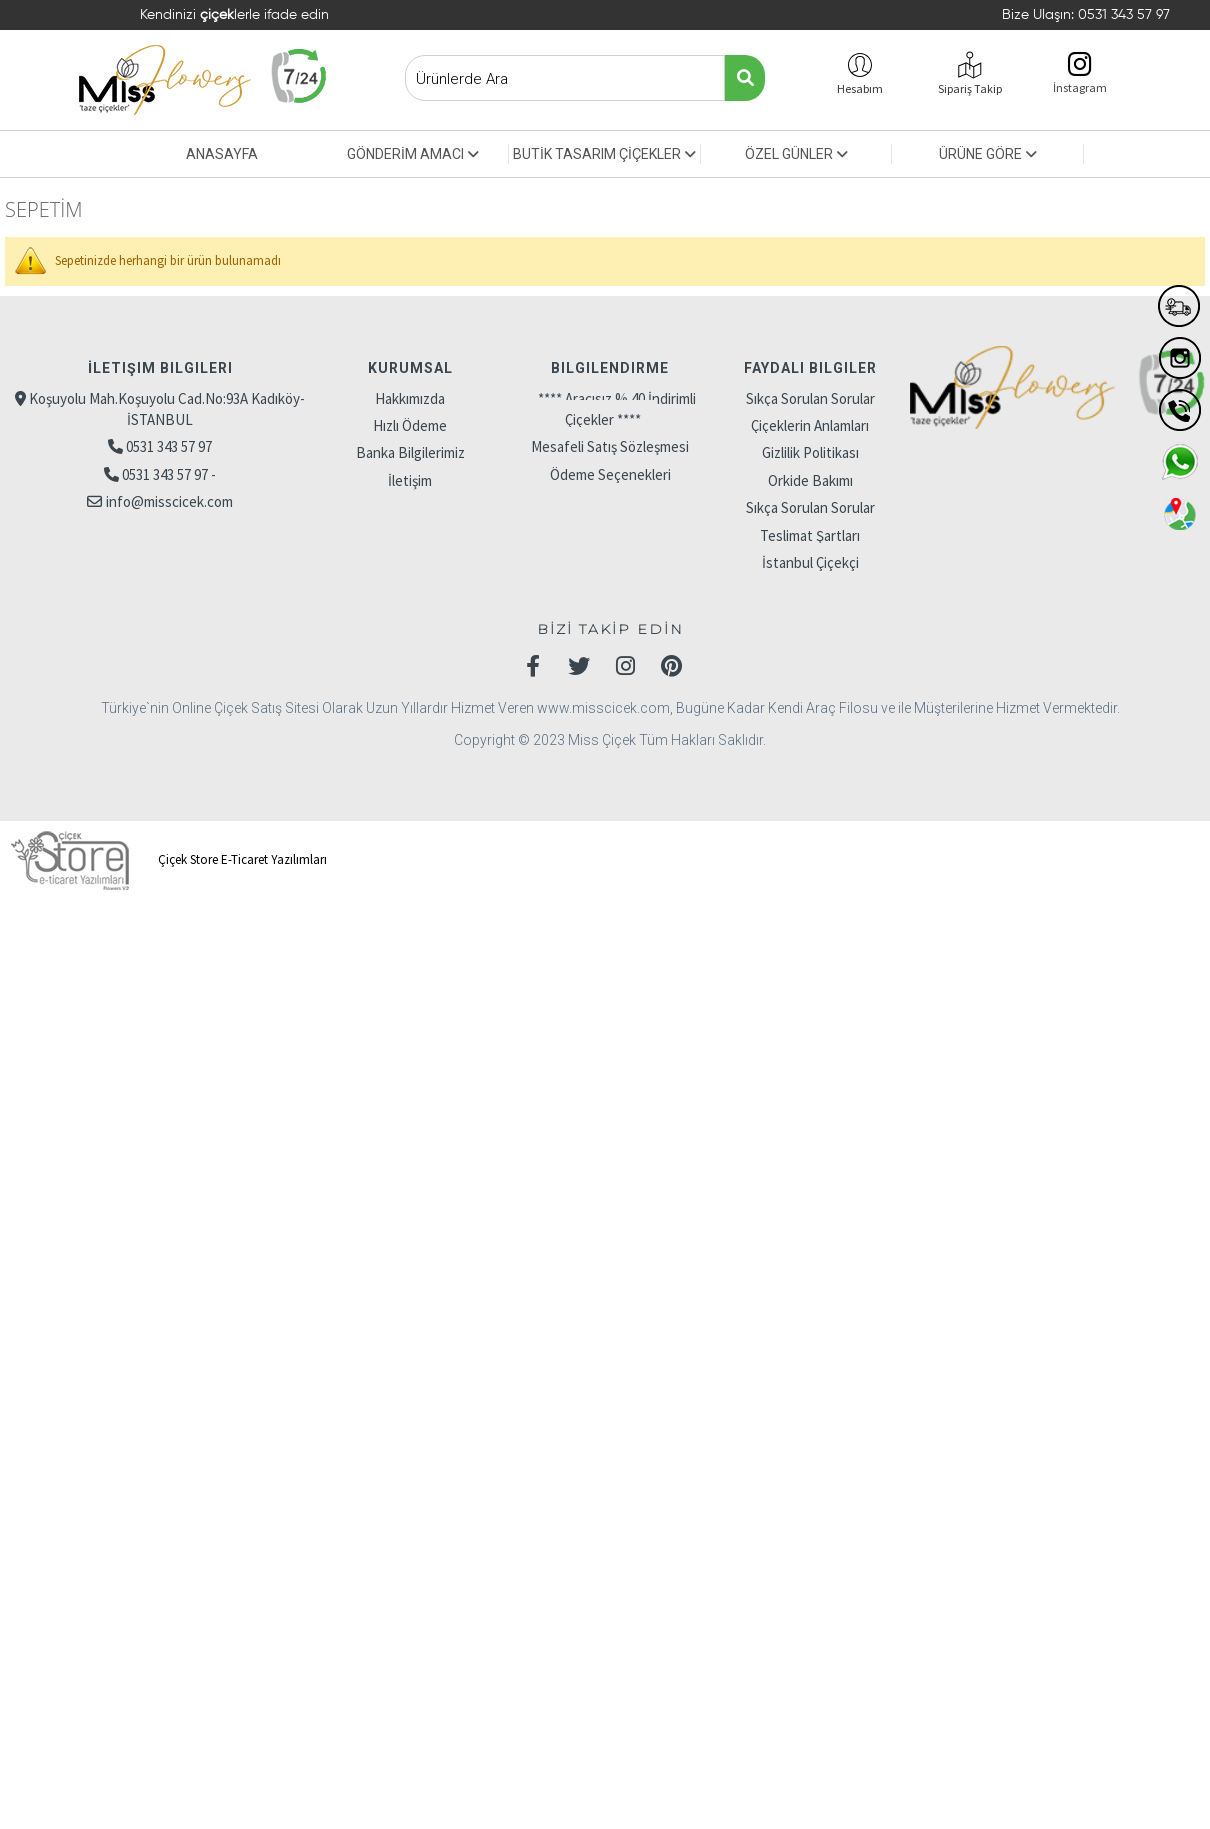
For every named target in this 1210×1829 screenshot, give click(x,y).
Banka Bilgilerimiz (410, 452)
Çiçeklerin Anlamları (810, 425)
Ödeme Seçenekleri (610, 474)
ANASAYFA (222, 154)
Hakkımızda (410, 398)
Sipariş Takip (970, 88)
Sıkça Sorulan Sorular (810, 398)
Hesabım (860, 88)
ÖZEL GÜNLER (796, 154)
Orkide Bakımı (810, 480)
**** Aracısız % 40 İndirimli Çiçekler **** (617, 409)
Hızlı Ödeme (410, 425)
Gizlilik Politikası (810, 452)
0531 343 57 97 (1124, 15)
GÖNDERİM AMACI (413, 154)
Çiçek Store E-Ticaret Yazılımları (166, 859)
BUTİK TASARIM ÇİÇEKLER (604, 154)
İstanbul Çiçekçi (810, 562)
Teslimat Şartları (810, 535)
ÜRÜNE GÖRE (988, 154)
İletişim (410, 480)
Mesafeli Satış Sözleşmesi (610, 446)
